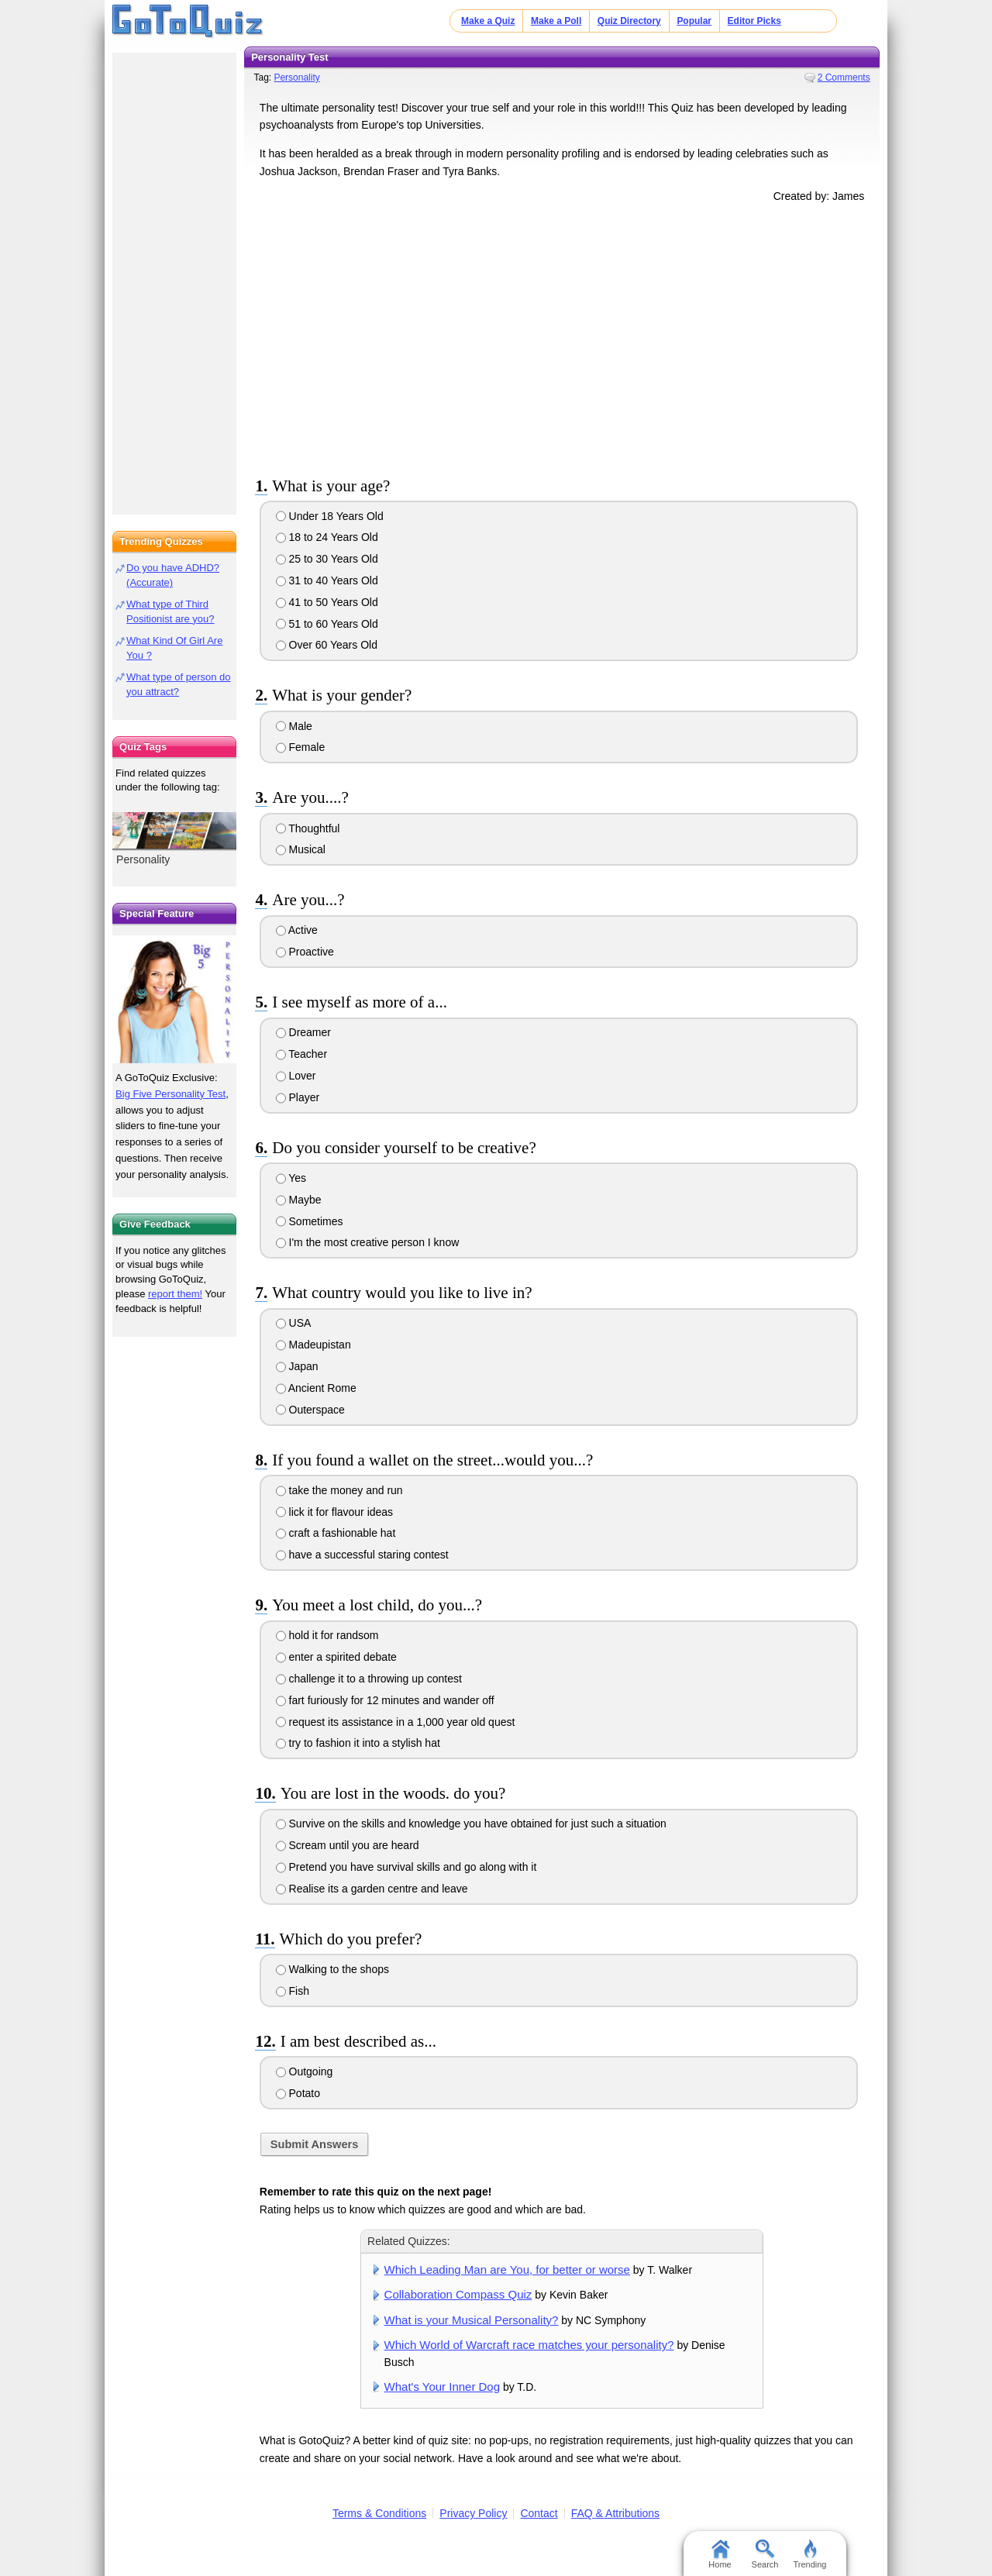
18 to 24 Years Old (327, 537)
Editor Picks (754, 20)
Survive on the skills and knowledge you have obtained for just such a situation (471, 1823)
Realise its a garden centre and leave (372, 1888)
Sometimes (309, 1221)
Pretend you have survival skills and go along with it (406, 1867)
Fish (292, 1991)
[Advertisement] (562, 336)
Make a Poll (556, 20)
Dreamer (303, 1032)
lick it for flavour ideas (335, 1512)
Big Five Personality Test (170, 1094)
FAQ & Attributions (615, 2513)
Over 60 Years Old (326, 645)
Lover (296, 1075)
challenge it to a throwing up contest (369, 1678)
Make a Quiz (488, 20)
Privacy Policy (473, 2513)
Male (294, 726)
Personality (296, 77)
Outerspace (310, 1409)
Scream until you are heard (347, 1845)
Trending (809, 2554)
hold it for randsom (327, 1635)
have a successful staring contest (362, 1554)
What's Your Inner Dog (442, 2386)
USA (294, 1323)
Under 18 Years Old (330, 516)
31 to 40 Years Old (327, 580)
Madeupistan (313, 1344)
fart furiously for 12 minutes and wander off (385, 1700)
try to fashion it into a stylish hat (358, 1743)
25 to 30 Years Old (327, 559)
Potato (298, 2093)
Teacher (301, 1054)
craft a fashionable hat (336, 1533)
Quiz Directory (629, 20)
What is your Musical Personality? (471, 2319)
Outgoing (304, 2071)
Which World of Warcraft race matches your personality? (529, 2344)
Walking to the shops (332, 1969)
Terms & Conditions (379, 2513)
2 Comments (844, 77)
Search (765, 2554)
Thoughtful (308, 828)
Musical (301, 849)
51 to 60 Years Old (327, 624)
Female (301, 747)
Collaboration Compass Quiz (458, 2294)
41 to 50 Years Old (327, 602)
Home (719, 2554)
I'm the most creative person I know (368, 1242)
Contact (538, 2513)
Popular (694, 20)
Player (298, 1097)
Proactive (305, 951)
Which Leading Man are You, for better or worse (507, 2269)
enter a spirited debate (336, 1657)
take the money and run (339, 1490)
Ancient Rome (316, 1388)
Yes (291, 1178)
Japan (297, 1366)
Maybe (299, 1199)
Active (297, 930)
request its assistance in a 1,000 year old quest (395, 1722)
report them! (175, 1294)
